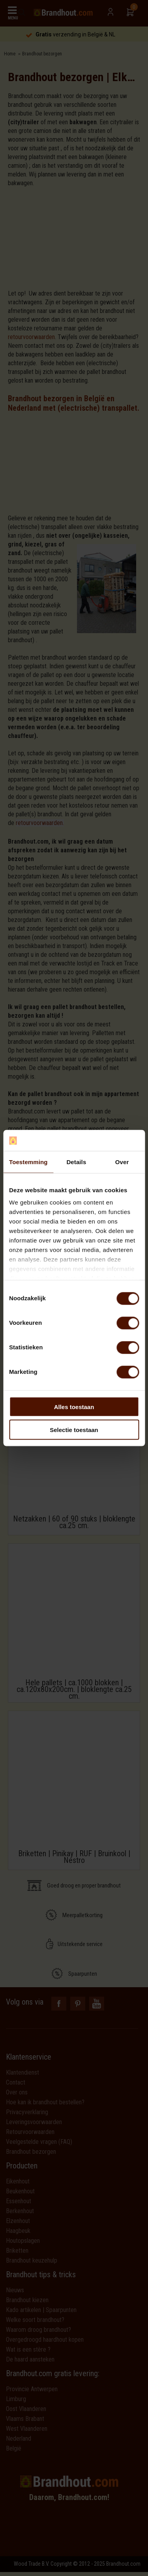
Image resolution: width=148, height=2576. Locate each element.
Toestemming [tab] (28, 1161)
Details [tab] (76, 1161)
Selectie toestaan (74, 1429)
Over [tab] (122, 1161)
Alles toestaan (74, 1406)
